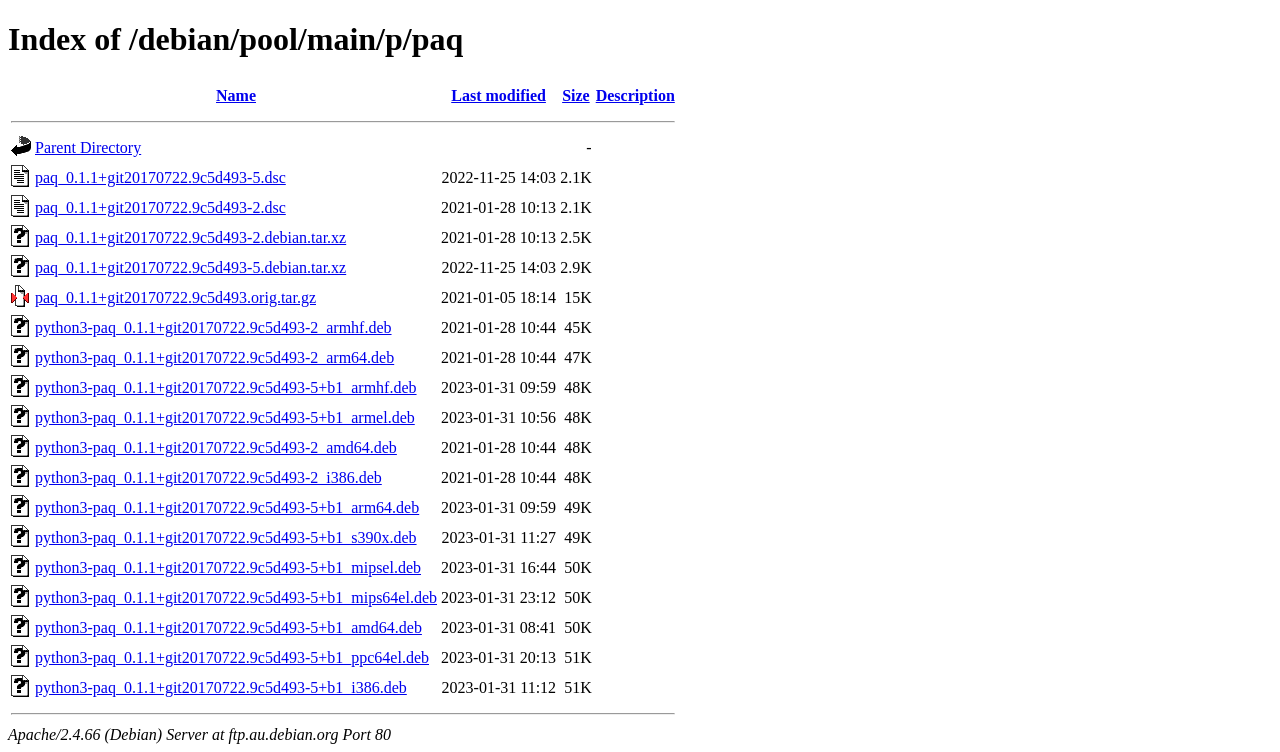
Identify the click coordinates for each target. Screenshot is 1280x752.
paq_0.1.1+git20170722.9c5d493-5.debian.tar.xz (190, 267)
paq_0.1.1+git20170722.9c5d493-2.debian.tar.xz (190, 237)
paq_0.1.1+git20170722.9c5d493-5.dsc (160, 177)
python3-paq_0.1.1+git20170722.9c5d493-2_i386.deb (208, 477)
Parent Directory (88, 147)
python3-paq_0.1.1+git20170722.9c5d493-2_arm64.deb (214, 357)
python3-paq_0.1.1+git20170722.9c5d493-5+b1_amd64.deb (228, 627)
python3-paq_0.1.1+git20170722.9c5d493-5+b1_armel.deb (225, 417)
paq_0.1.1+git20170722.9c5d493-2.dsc (160, 207)
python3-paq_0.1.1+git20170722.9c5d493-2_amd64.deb (216, 447)
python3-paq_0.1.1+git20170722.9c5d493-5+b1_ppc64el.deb (232, 657)
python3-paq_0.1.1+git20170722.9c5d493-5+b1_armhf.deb (226, 387)
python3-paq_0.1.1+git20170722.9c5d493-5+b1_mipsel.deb (228, 567)
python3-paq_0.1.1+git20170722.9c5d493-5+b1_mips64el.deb (236, 597)
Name (236, 95)
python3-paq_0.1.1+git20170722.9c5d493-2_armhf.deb (213, 327)
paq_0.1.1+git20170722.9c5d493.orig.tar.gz (175, 297)
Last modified (498, 95)
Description (635, 95)
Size (576, 95)
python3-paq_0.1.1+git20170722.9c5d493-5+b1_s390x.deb (226, 537)
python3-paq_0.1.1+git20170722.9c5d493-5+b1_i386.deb (221, 687)
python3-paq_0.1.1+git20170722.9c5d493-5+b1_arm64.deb (227, 507)
